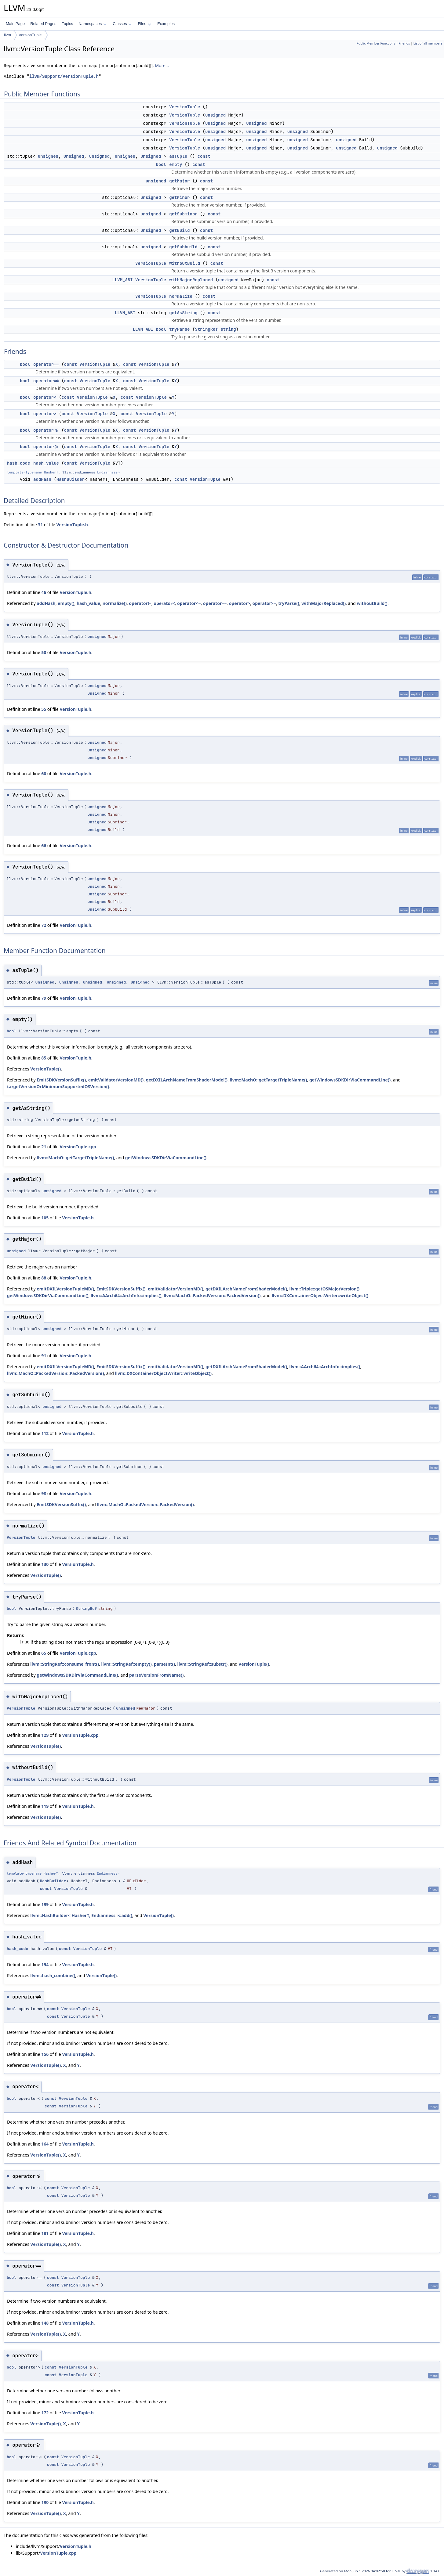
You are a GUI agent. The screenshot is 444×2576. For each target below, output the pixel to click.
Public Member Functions (375, 43)
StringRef (206, 329)
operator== (46, 364)
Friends (404, 43)
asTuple (178, 156)
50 (43, 652)
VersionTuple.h (72, 524)
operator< (44, 397)
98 (43, 1493)
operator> (44, 413)
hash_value (46, 463)
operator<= (46, 430)
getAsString (183, 312)
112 (45, 1433)
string (228, 329)
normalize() (115, 603)
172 (45, 2413)
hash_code (18, 463)
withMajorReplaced (191, 279)
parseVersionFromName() (156, 1675)
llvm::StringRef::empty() (126, 1664)
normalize (180, 296)
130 (45, 1564)
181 (45, 2233)
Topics (67, 23)
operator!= (46, 380)
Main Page (15, 23)
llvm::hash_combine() (52, 1975)
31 (40, 524)
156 (45, 2054)
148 (45, 2323)
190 (45, 2502)
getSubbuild (183, 247)
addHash (42, 479)
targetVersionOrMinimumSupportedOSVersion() (58, 1086)
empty (175, 164)
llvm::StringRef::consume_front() (64, 1664)
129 (45, 1735)
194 (45, 1964)
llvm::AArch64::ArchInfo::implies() (126, 1295)
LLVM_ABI (122, 279)
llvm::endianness (78, 472)
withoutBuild (184, 263)
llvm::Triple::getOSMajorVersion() (324, 1289)
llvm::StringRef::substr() (202, 1664)
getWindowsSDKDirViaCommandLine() (350, 1080)
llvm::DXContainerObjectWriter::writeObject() (320, 1295)
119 (45, 1806)
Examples (166, 23)
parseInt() (164, 1664)
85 (43, 1058)
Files (144, 23)
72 (43, 925)
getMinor (179, 197)
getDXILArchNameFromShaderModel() (186, 1080)
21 (43, 1146)
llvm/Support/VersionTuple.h (64, 76)
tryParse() (288, 603)
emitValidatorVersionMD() (116, 1080)
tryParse (179, 329)
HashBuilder (70, 479)
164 (45, 2144)
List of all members (427, 43)
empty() (66, 603)
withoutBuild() (372, 603)
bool (161, 164)
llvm (7, 35)
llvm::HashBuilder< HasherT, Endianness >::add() (81, 1915)
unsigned (215, 115)
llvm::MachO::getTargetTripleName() (268, 1080)
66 (43, 845)
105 (45, 1218)
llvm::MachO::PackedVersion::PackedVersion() (212, 1295)
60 (43, 773)
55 (43, 709)
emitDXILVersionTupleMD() (65, 1289)
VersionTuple (30, 35)
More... (162, 65)
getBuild (179, 230)
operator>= (46, 446)
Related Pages (43, 23)
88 (43, 1278)
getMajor (179, 181)
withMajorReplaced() (323, 603)
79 (43, 998)
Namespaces (92, 23)
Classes (122, 23)
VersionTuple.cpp (78, 1146)
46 (43, 592)
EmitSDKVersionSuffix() (61, 1080)
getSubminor (183, 214)
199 (45, 1904)
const (204, 156)
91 (43, 1355)
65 (43, 1653)
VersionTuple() (45, 1069)
